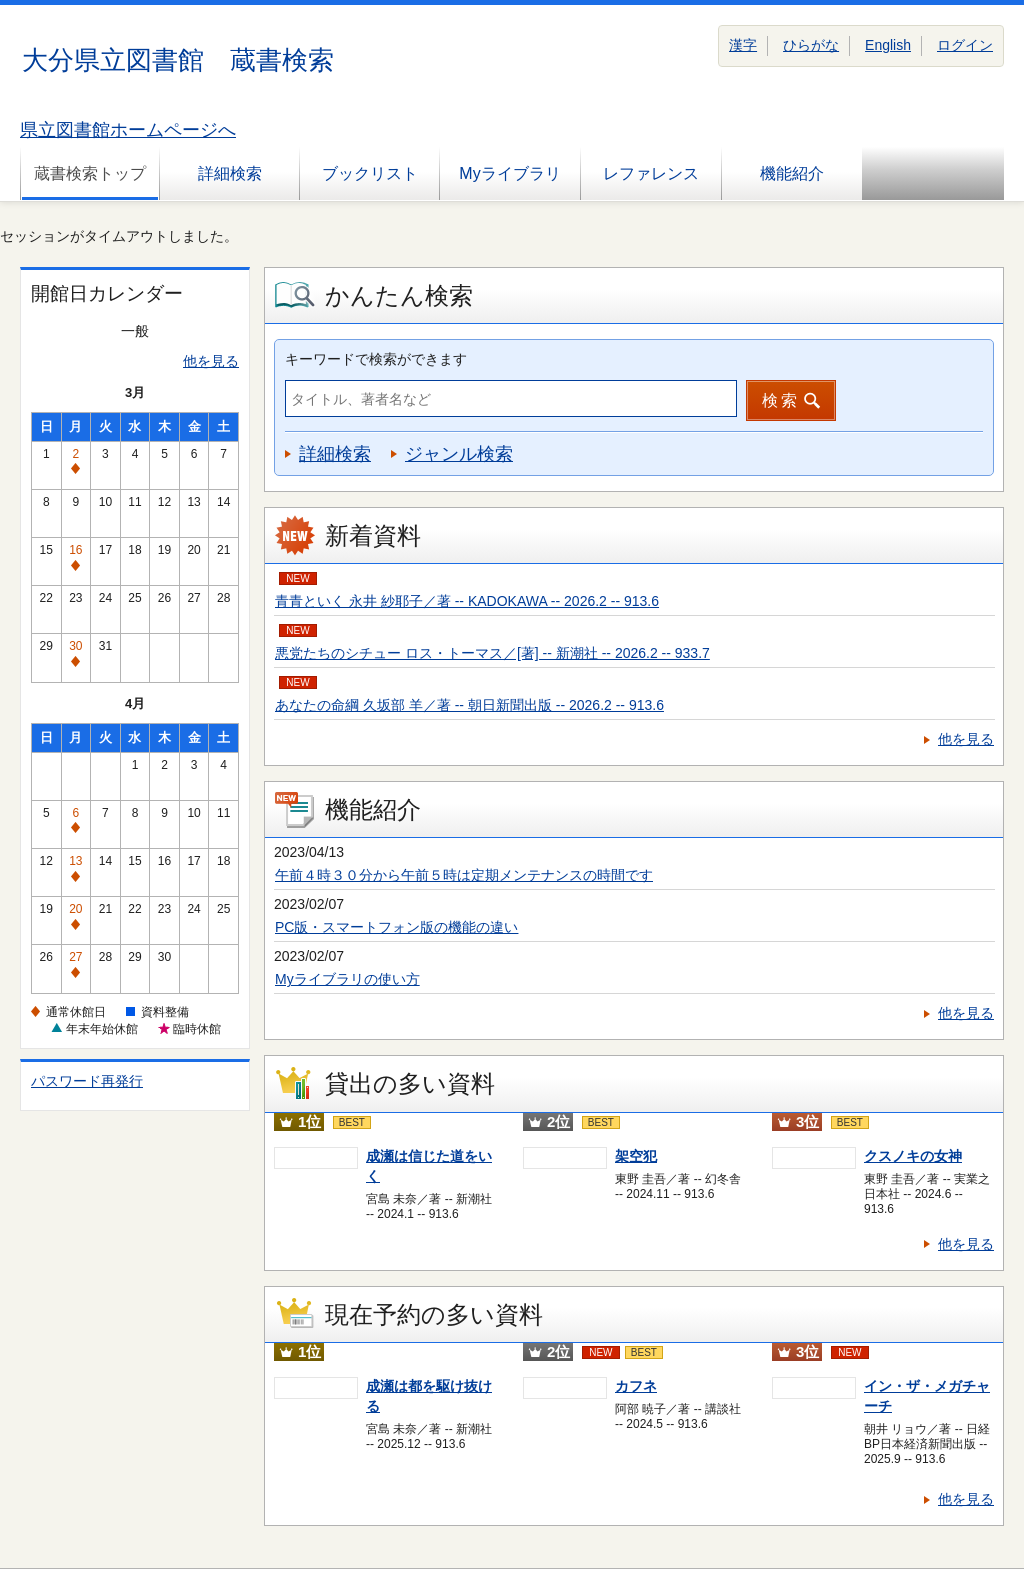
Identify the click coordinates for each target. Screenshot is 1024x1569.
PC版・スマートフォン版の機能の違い (396, 927)
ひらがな (811, 45)
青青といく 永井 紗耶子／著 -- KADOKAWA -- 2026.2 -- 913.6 (467, 601)
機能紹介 (792, 173)
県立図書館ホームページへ (128, 130)
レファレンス (651, 173)
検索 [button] (781, 400)
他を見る (211, 361)
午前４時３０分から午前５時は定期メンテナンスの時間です (464, 875)
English (888, 45)
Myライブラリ (509, 173)
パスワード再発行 (87, 1081)
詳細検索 (230, 173)
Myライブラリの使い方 (347, 979)
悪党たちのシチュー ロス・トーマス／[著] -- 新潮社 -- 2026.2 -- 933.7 (492, 653)
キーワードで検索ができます (376, 359)
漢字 (743, 45)
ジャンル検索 (459, 454)
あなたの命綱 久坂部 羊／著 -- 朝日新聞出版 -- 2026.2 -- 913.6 (469, 705)
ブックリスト (370, 173)
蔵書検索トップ (90, 173)
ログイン (965, 45)
